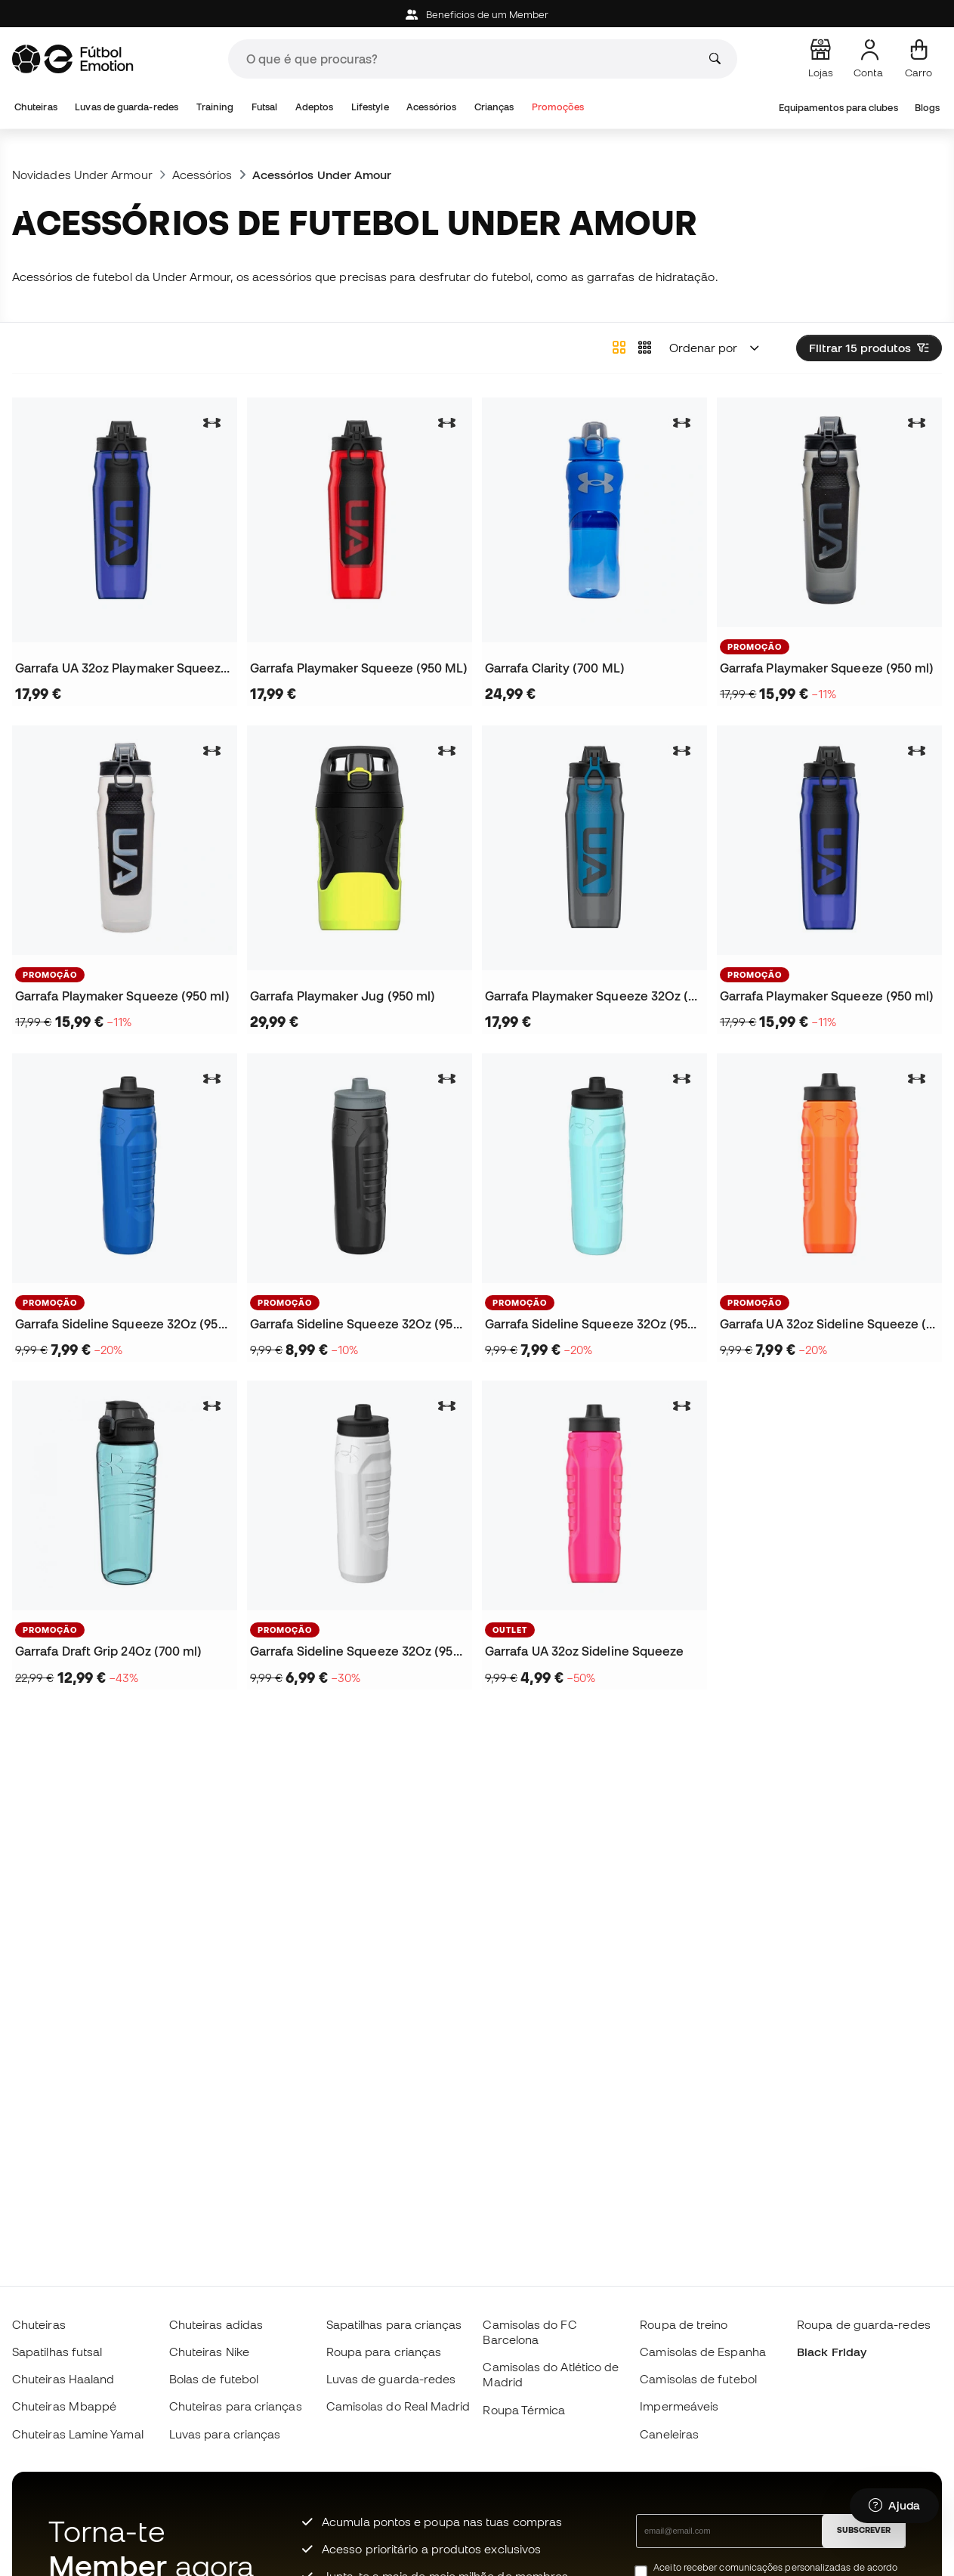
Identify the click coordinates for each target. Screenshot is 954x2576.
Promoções (558, 107)
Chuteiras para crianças (235, 2406)
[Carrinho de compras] (918, 59)
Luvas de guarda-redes (126, 107)
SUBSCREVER (864, 2529)
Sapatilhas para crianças (394, 2324)
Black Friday (831, 2351)
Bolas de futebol (213, 2379)
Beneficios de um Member (477, 14)
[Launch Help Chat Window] (894, 2505)
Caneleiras (669, 2434)
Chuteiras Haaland (63, 2379)
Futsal (264, 107)
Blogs (927, 107)
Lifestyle (370, 107)
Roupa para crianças (383, 2351)
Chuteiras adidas (216, 2324)
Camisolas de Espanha (703, 2351)
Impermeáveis (679, 2406)
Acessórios (431, 107)
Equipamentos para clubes (838, 107)
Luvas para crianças (224, 2434)
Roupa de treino (683, 2324)
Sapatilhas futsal (57, 2351)
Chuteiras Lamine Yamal (78, 2434)
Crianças (494, 107)
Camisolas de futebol (698, 2379)
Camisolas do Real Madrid (398, 2406)
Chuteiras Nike (209, 2351)
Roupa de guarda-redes (864, 2324)
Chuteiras (35, 107)
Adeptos (314, 107)
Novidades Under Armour (82, 174)
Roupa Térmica (524, 2410)
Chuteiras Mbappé (64, 2406)
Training (215, 107)
